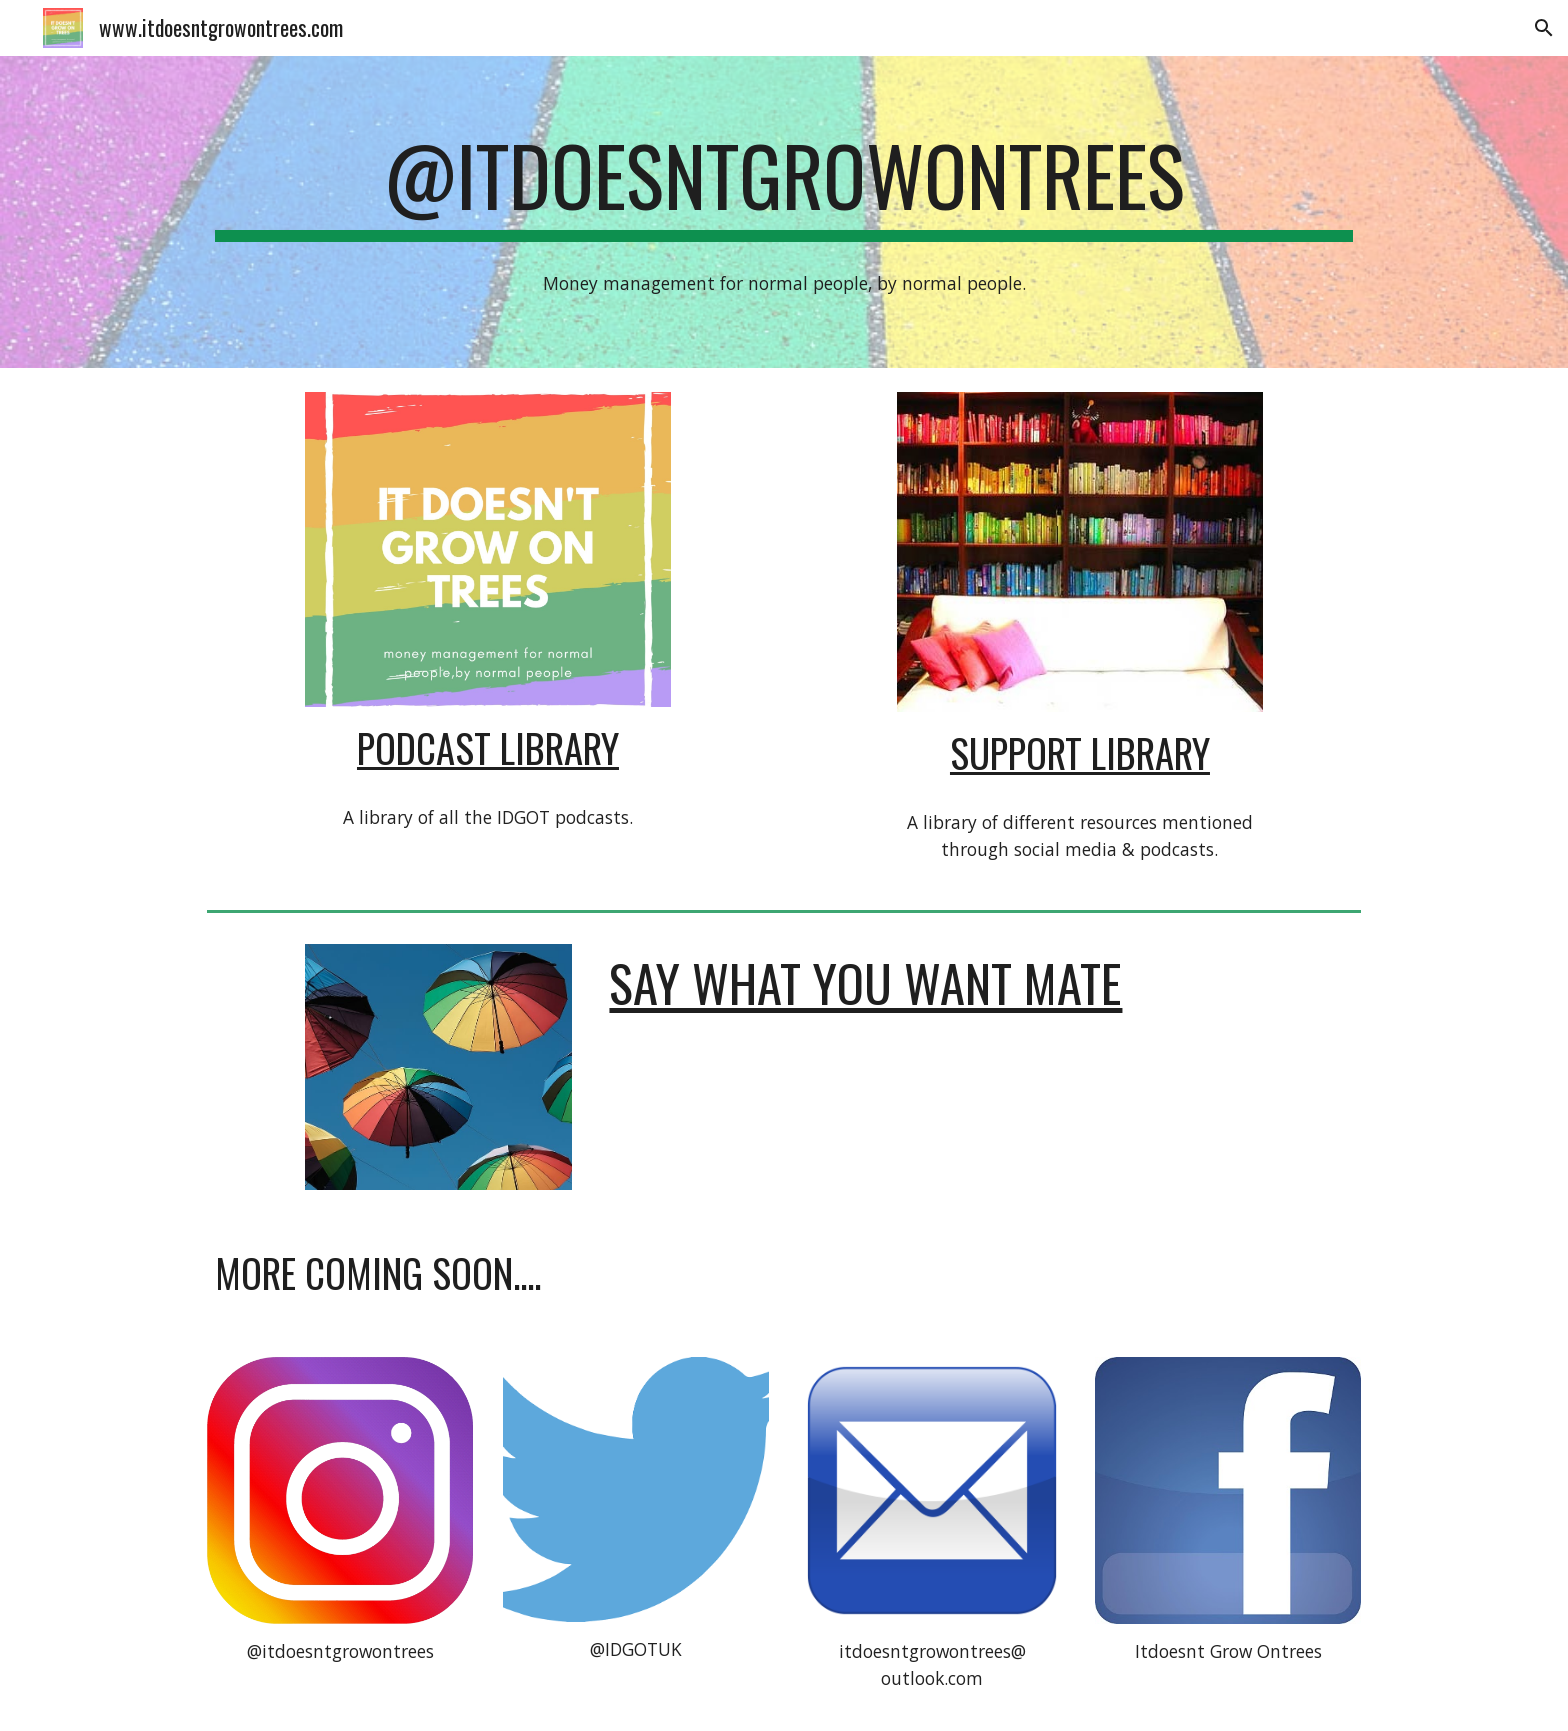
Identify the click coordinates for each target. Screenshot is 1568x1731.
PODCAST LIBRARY (488, 747)
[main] (784, 184)
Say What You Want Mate (865, 982)
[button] (1544, 28)
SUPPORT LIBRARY (1080, 752)
